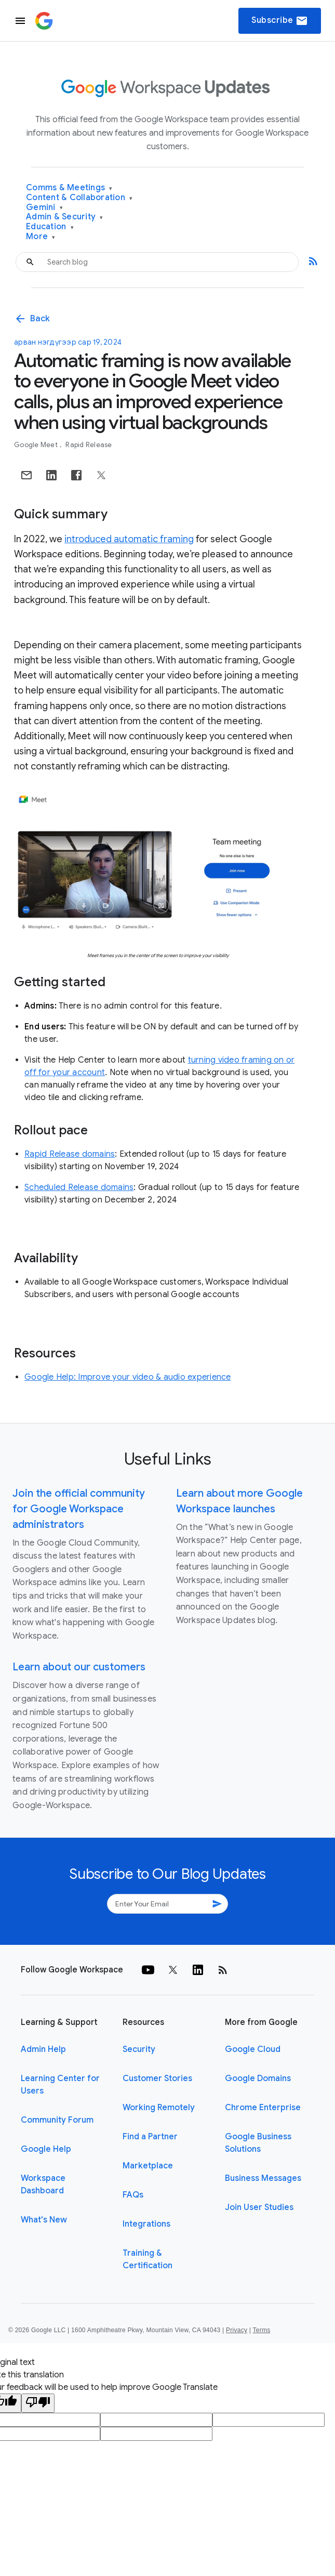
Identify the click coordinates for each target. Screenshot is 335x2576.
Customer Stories (157, 2078)
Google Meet (36, 444)
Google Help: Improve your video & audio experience (127, 1377)
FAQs (133, 2195)
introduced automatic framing (129, 539)
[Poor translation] (38, 2403)
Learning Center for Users (60, 2084)
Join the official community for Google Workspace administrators (78, 1509)
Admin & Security (64, 217)
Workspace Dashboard (43, 2184)
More (41, 237)
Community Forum (57, 2120)
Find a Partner (150, 2137)
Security (139, 2049)
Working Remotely (159, 2107)
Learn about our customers (78, 1666)
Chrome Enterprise (263, 2107)
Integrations (146, 2224)
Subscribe (279, 21)
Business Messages (263, 2178)
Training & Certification (147, 2259)
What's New (44, 2220)
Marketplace (148, 2166)
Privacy (236, 2330)
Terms (261, 2330)
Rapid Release (88, 444)
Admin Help (43, 2049)
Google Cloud (252, 2049)
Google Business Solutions (258, 2143)
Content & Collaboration (79, 198)
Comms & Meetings (69, 188)
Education (50, 227)
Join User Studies (259, 2207)
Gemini (44, 208)
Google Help (46, 2149)
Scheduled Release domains (78, 1187)
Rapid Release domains (69, 1154)
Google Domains (258, 2078)
